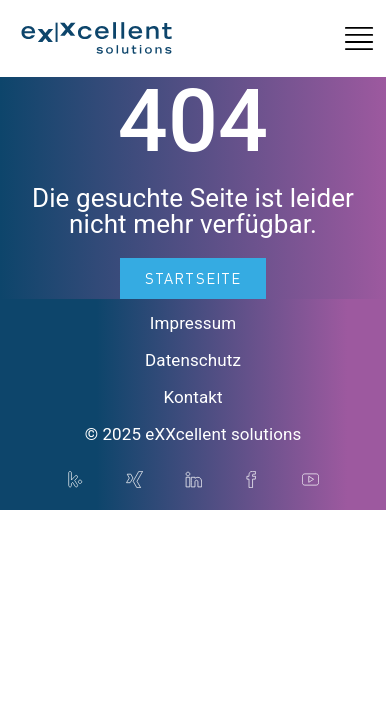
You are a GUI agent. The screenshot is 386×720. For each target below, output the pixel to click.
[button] (358, 38)
